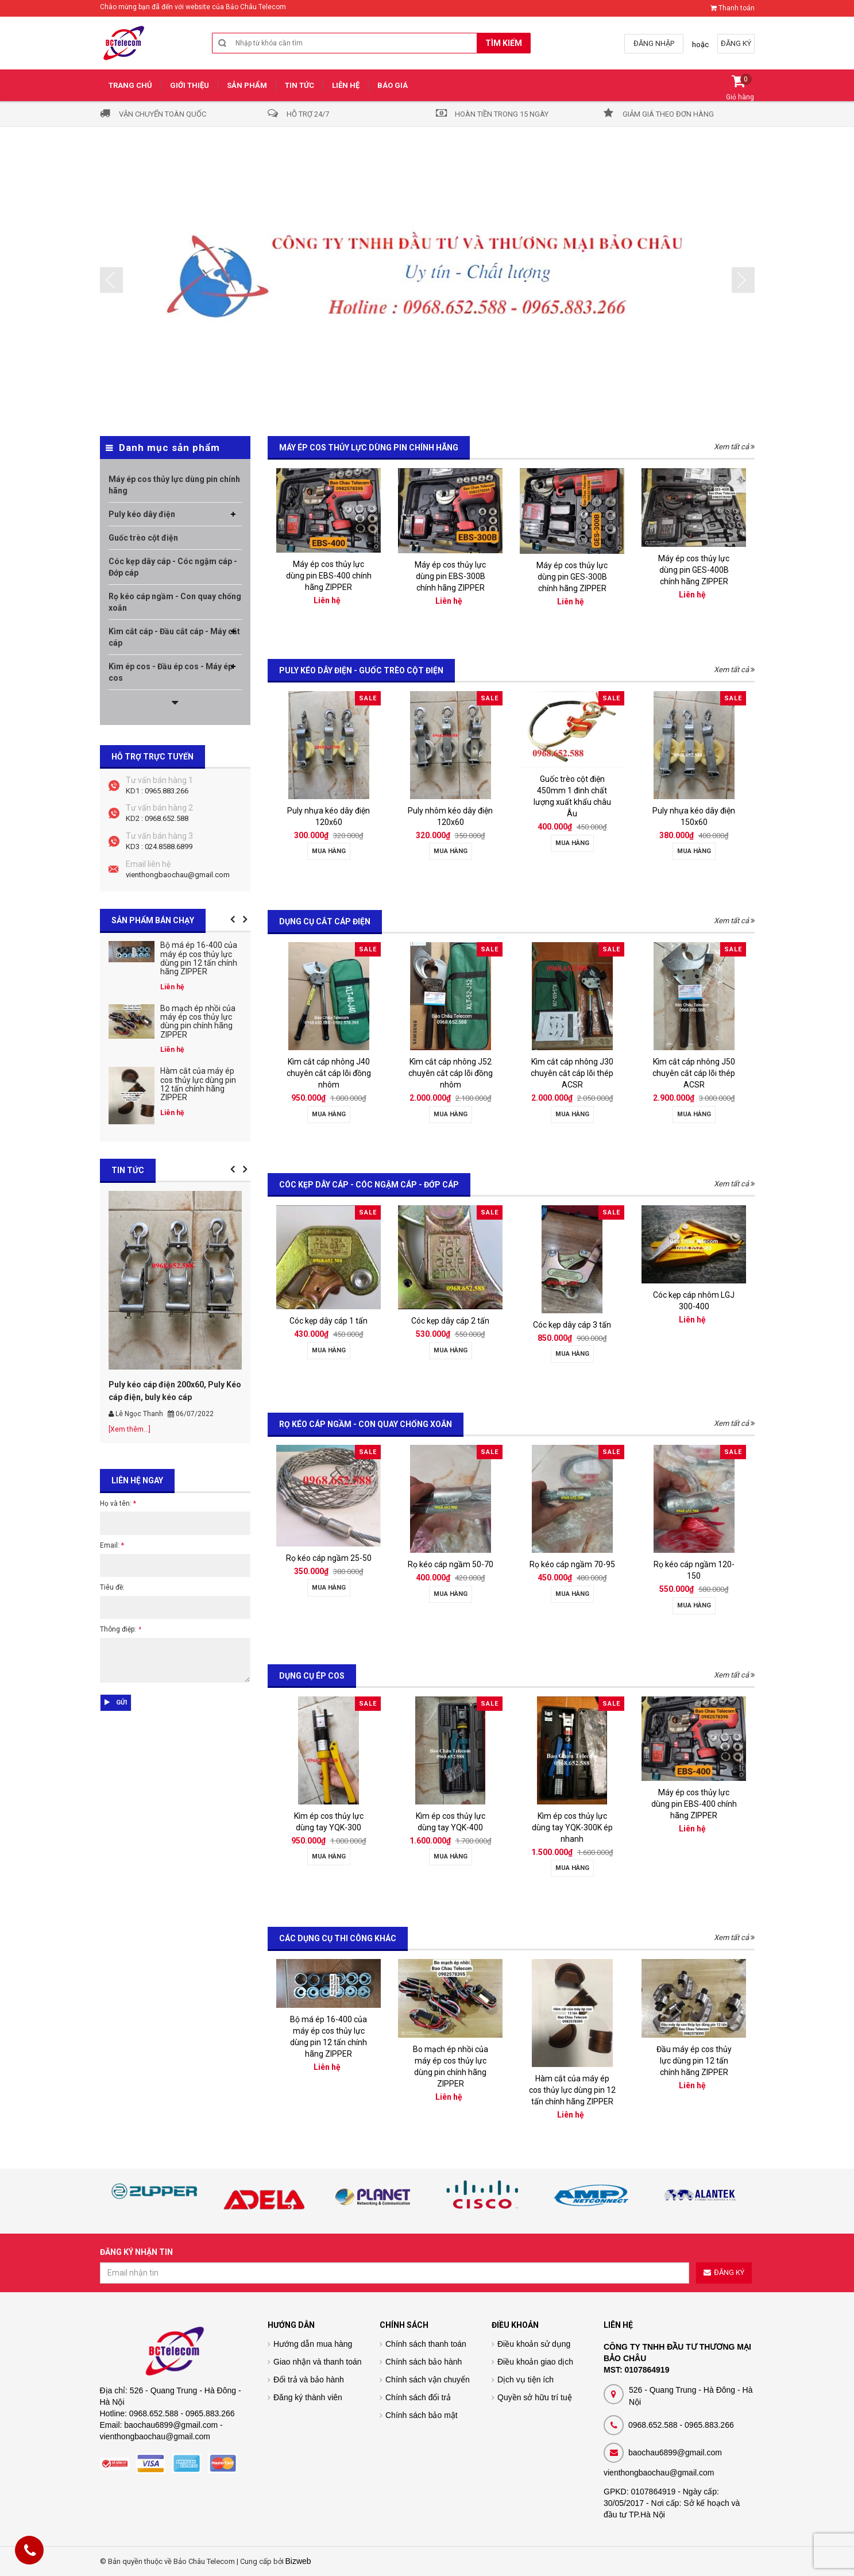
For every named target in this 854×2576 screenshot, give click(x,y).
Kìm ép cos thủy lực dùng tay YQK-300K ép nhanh (572, 1827)
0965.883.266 (166, 790)
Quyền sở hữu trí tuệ (534, 2397)
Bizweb (298, 2561)
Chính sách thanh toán (425, 2344)
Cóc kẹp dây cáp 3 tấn (572, 1324)
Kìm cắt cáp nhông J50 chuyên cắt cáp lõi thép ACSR (693, 1073)
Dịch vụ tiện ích (525, 2379)
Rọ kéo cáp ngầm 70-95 (572, 1564)
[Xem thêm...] (129, 1429)
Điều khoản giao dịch (535, 2361)
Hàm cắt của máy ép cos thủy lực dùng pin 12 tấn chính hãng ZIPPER (572, 2090)
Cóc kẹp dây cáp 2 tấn (450, 1320)
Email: (112, 1545)
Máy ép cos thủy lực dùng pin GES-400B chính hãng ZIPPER (693, 570)
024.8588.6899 (168, 846)
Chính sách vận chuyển (427, 2379)
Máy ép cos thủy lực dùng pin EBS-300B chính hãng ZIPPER (450, 576)
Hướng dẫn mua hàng (312, 2344)
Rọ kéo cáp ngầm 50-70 (450, 1564)
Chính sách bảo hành (423, 2361)
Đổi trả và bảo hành (308, 2379)
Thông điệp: (120, 1629)
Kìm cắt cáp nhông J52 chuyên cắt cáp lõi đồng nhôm (450, 1073)
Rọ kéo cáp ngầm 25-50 (329, 1558)
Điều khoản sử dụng (533, 2344)
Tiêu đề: (112, 1587)
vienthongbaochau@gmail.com (178, 874)
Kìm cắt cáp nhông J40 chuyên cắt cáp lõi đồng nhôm (329, 1073)
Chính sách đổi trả (418, 2397)
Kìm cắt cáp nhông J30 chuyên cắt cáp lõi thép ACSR (572, 1073)
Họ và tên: (118, 1503)
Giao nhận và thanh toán (317, 2361)
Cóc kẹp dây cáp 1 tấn (328, 1320)
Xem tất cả (734, 446)
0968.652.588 (166, 818)
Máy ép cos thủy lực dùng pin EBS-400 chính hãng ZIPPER (329, 576)
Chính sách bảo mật (421, 2415)
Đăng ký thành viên (307, 2397)
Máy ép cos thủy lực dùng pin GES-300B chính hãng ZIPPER (572, 577)
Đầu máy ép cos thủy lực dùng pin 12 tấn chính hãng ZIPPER (694, 2061)
